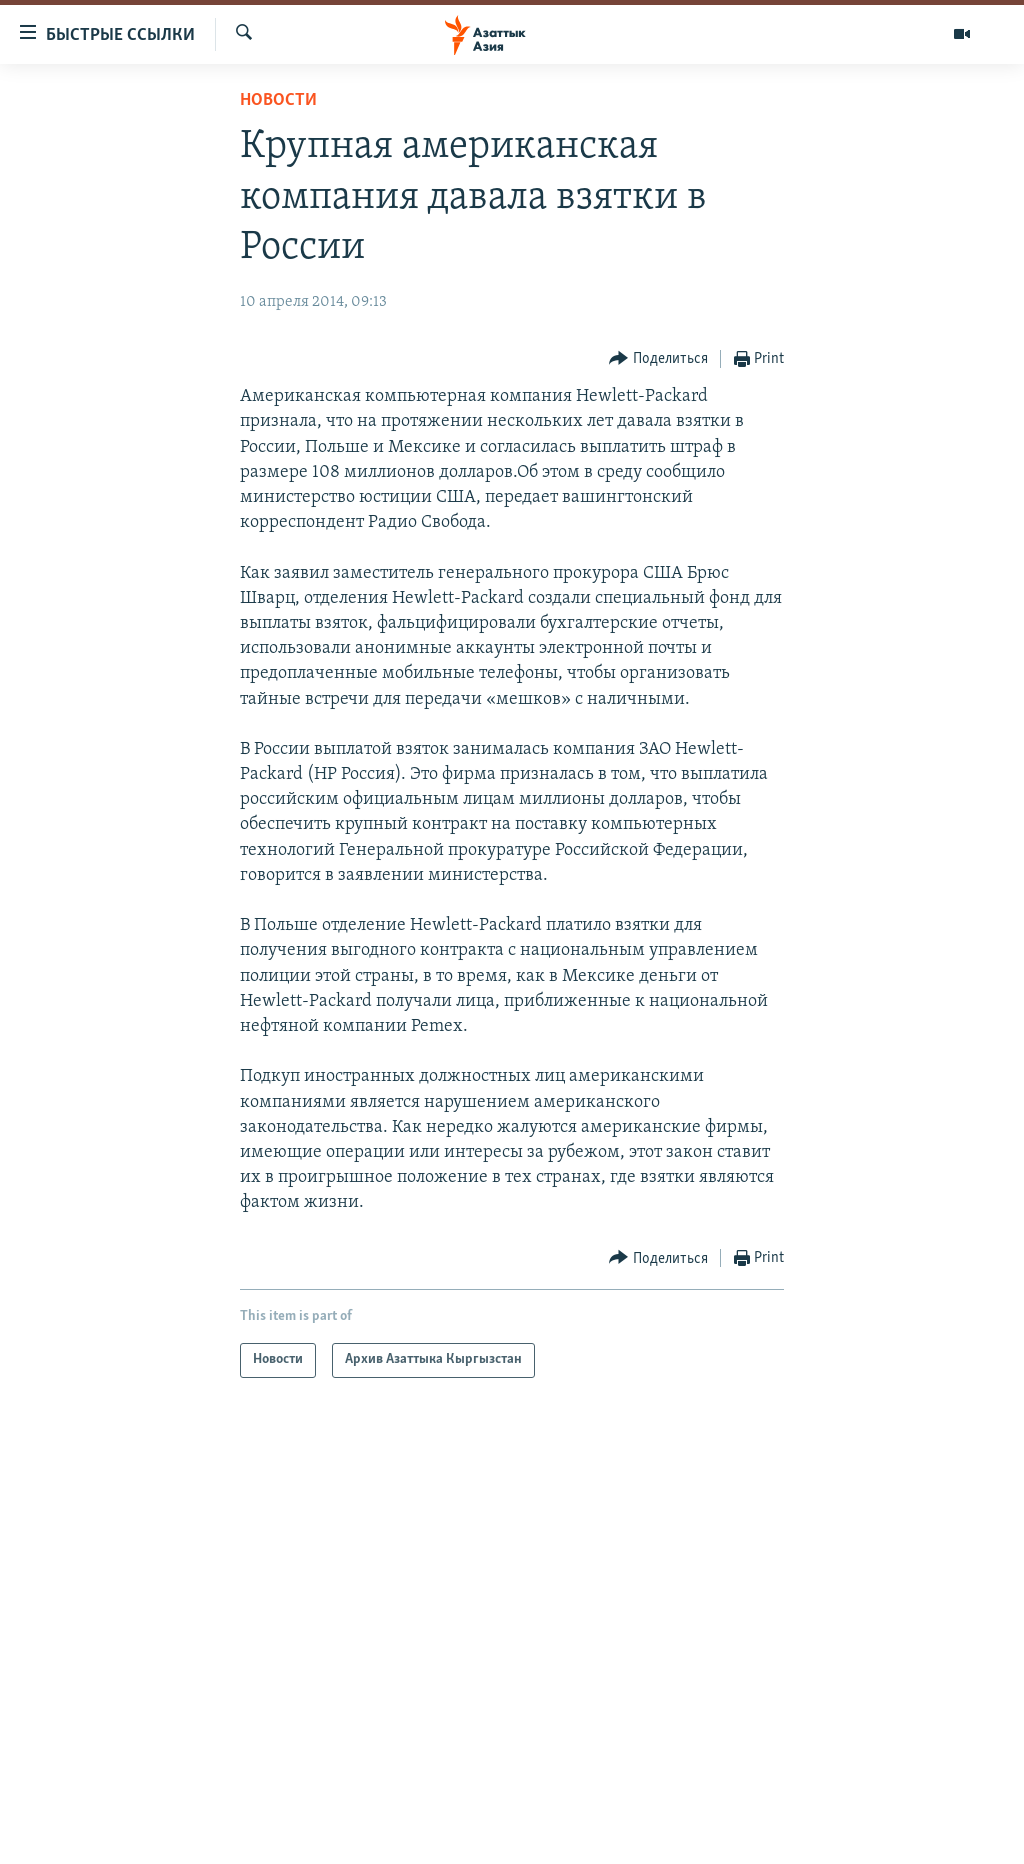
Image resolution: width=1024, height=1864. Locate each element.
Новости (278, 100)
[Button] (658, 359)
